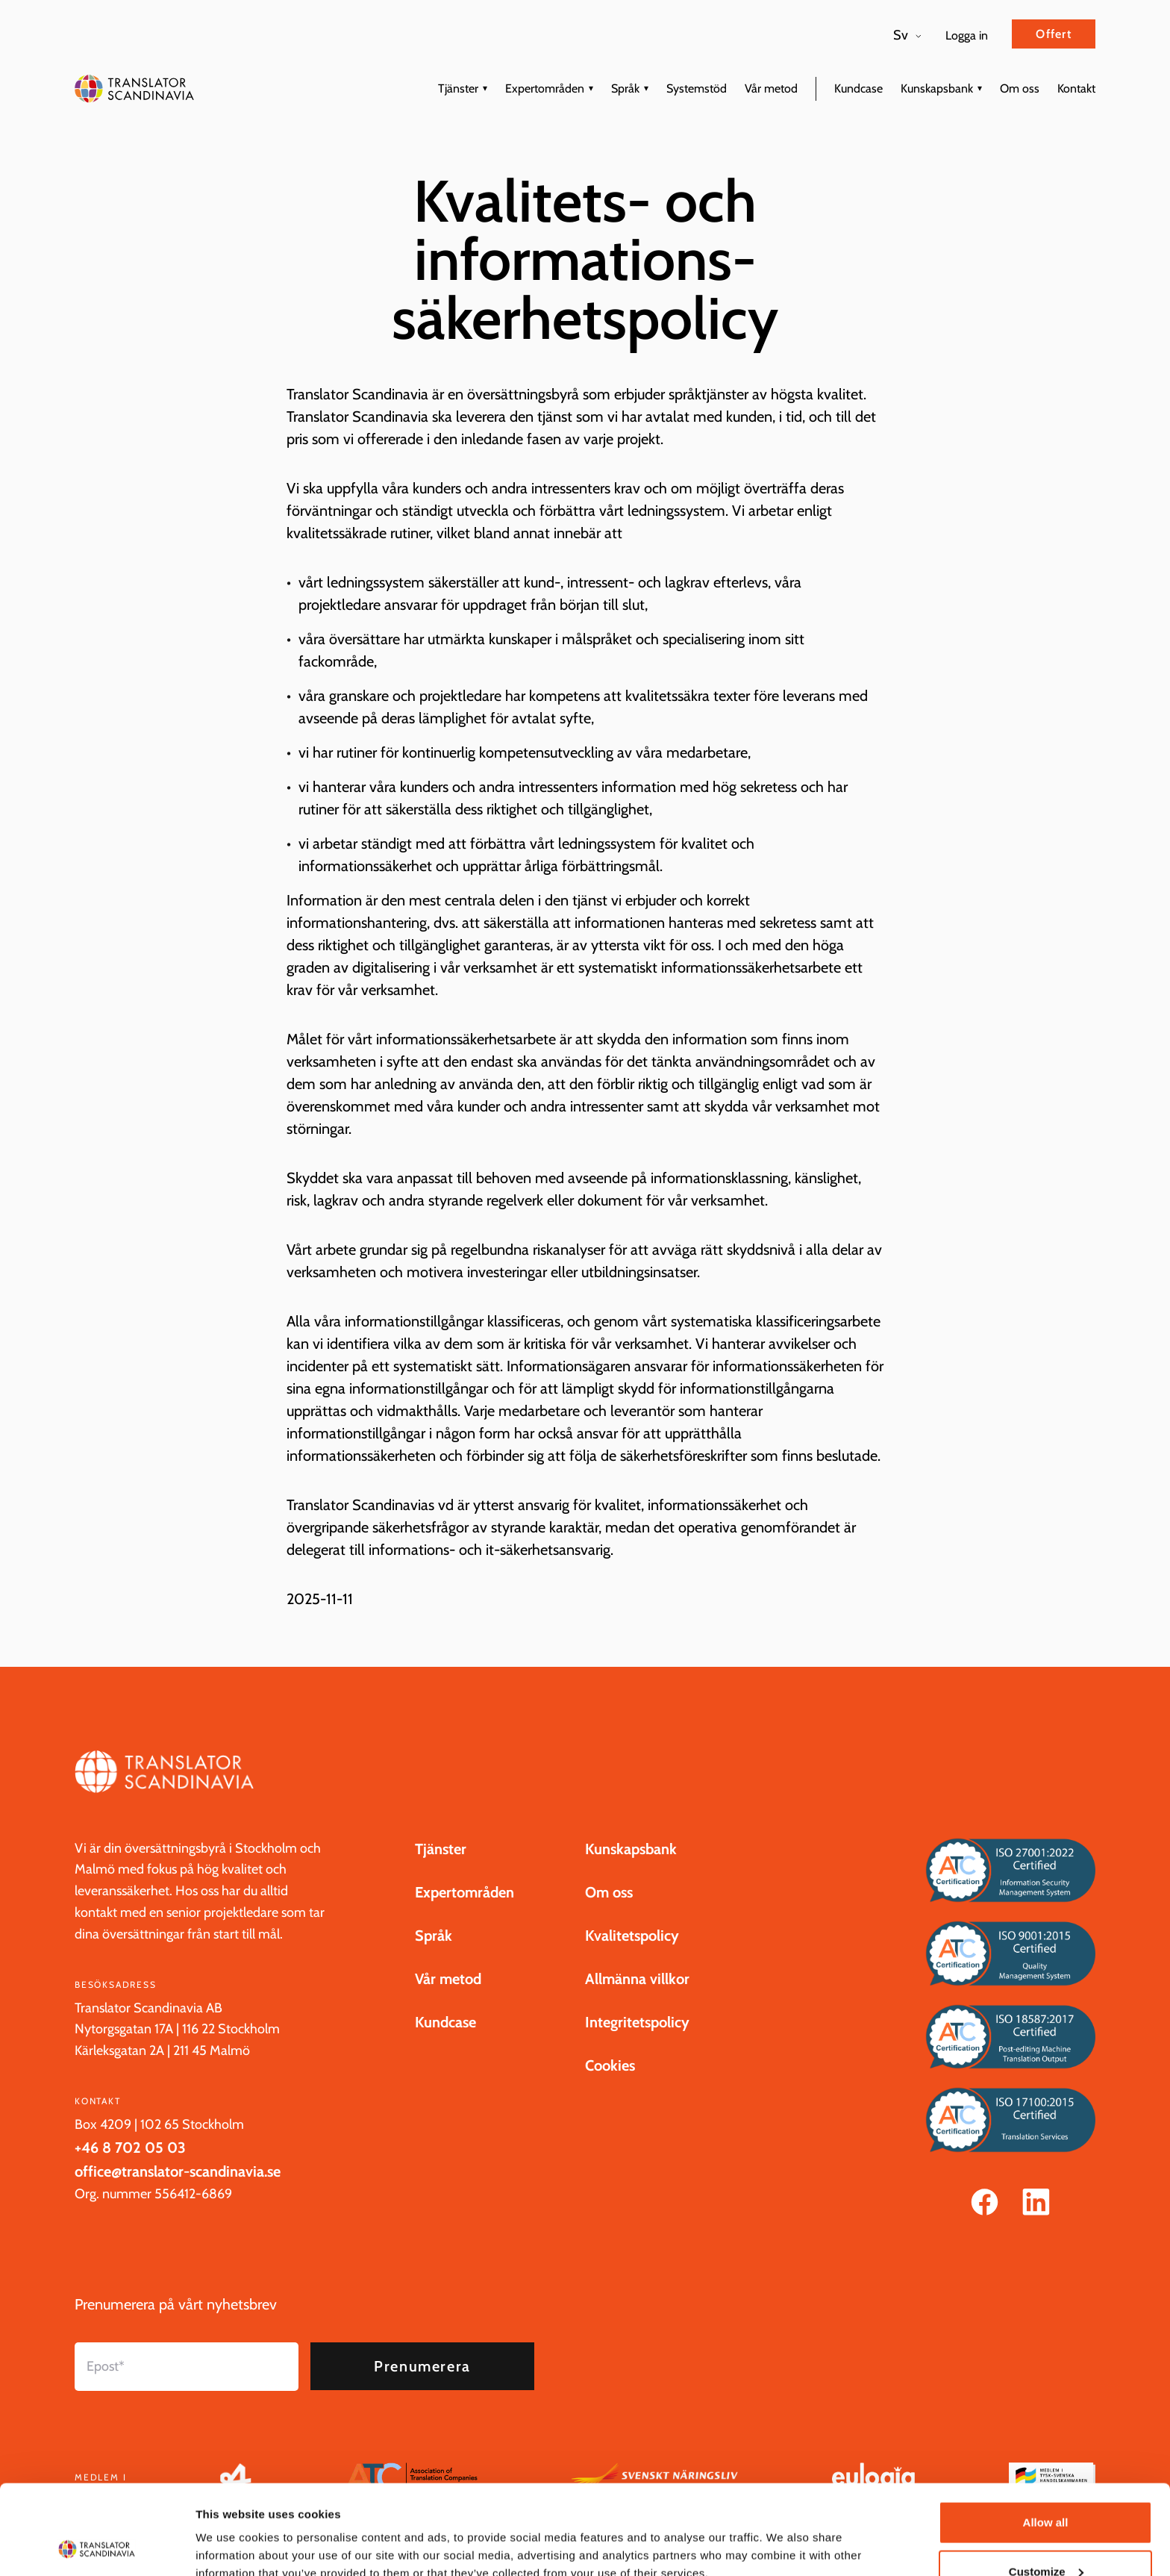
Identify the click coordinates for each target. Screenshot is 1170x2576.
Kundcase (858, 88)
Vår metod (771, 88)
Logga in (966, 35)
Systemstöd (696, 88)
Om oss (1019, 88)
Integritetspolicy (637, 2040)
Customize (1046, 2487)
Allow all (1046, 2438)
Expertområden (544, 88)
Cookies (610, 2083)
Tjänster (458, 88)
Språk (625, 88)
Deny (1046, 2536)
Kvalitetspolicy (632, 1953)
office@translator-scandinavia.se (178, 2189)
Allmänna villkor (637, 1997)
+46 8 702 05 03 (130, 2165)
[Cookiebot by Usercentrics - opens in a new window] (96, 2547)
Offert (1054, 34)
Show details (230, 2530)
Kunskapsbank (937, 88)
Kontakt (1076, 88)
